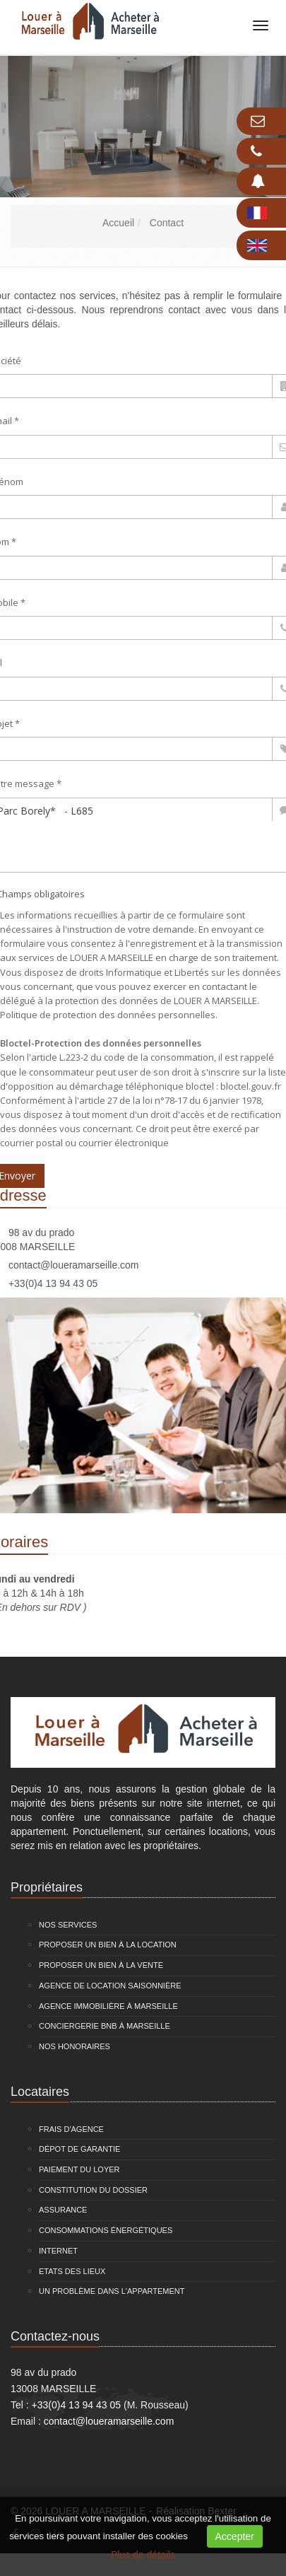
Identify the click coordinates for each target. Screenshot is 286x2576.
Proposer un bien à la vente (101, 1965)
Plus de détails (143, 2554)
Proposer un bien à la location (108, 1944)
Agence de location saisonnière (110, 1985)
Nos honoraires (74, 2046)
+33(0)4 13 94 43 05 (53, 1283)
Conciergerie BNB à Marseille (104, 2026)
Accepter (234, 2536)
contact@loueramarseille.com (73, 1265)
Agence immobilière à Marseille (108, 2006)
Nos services (68, 1925)
